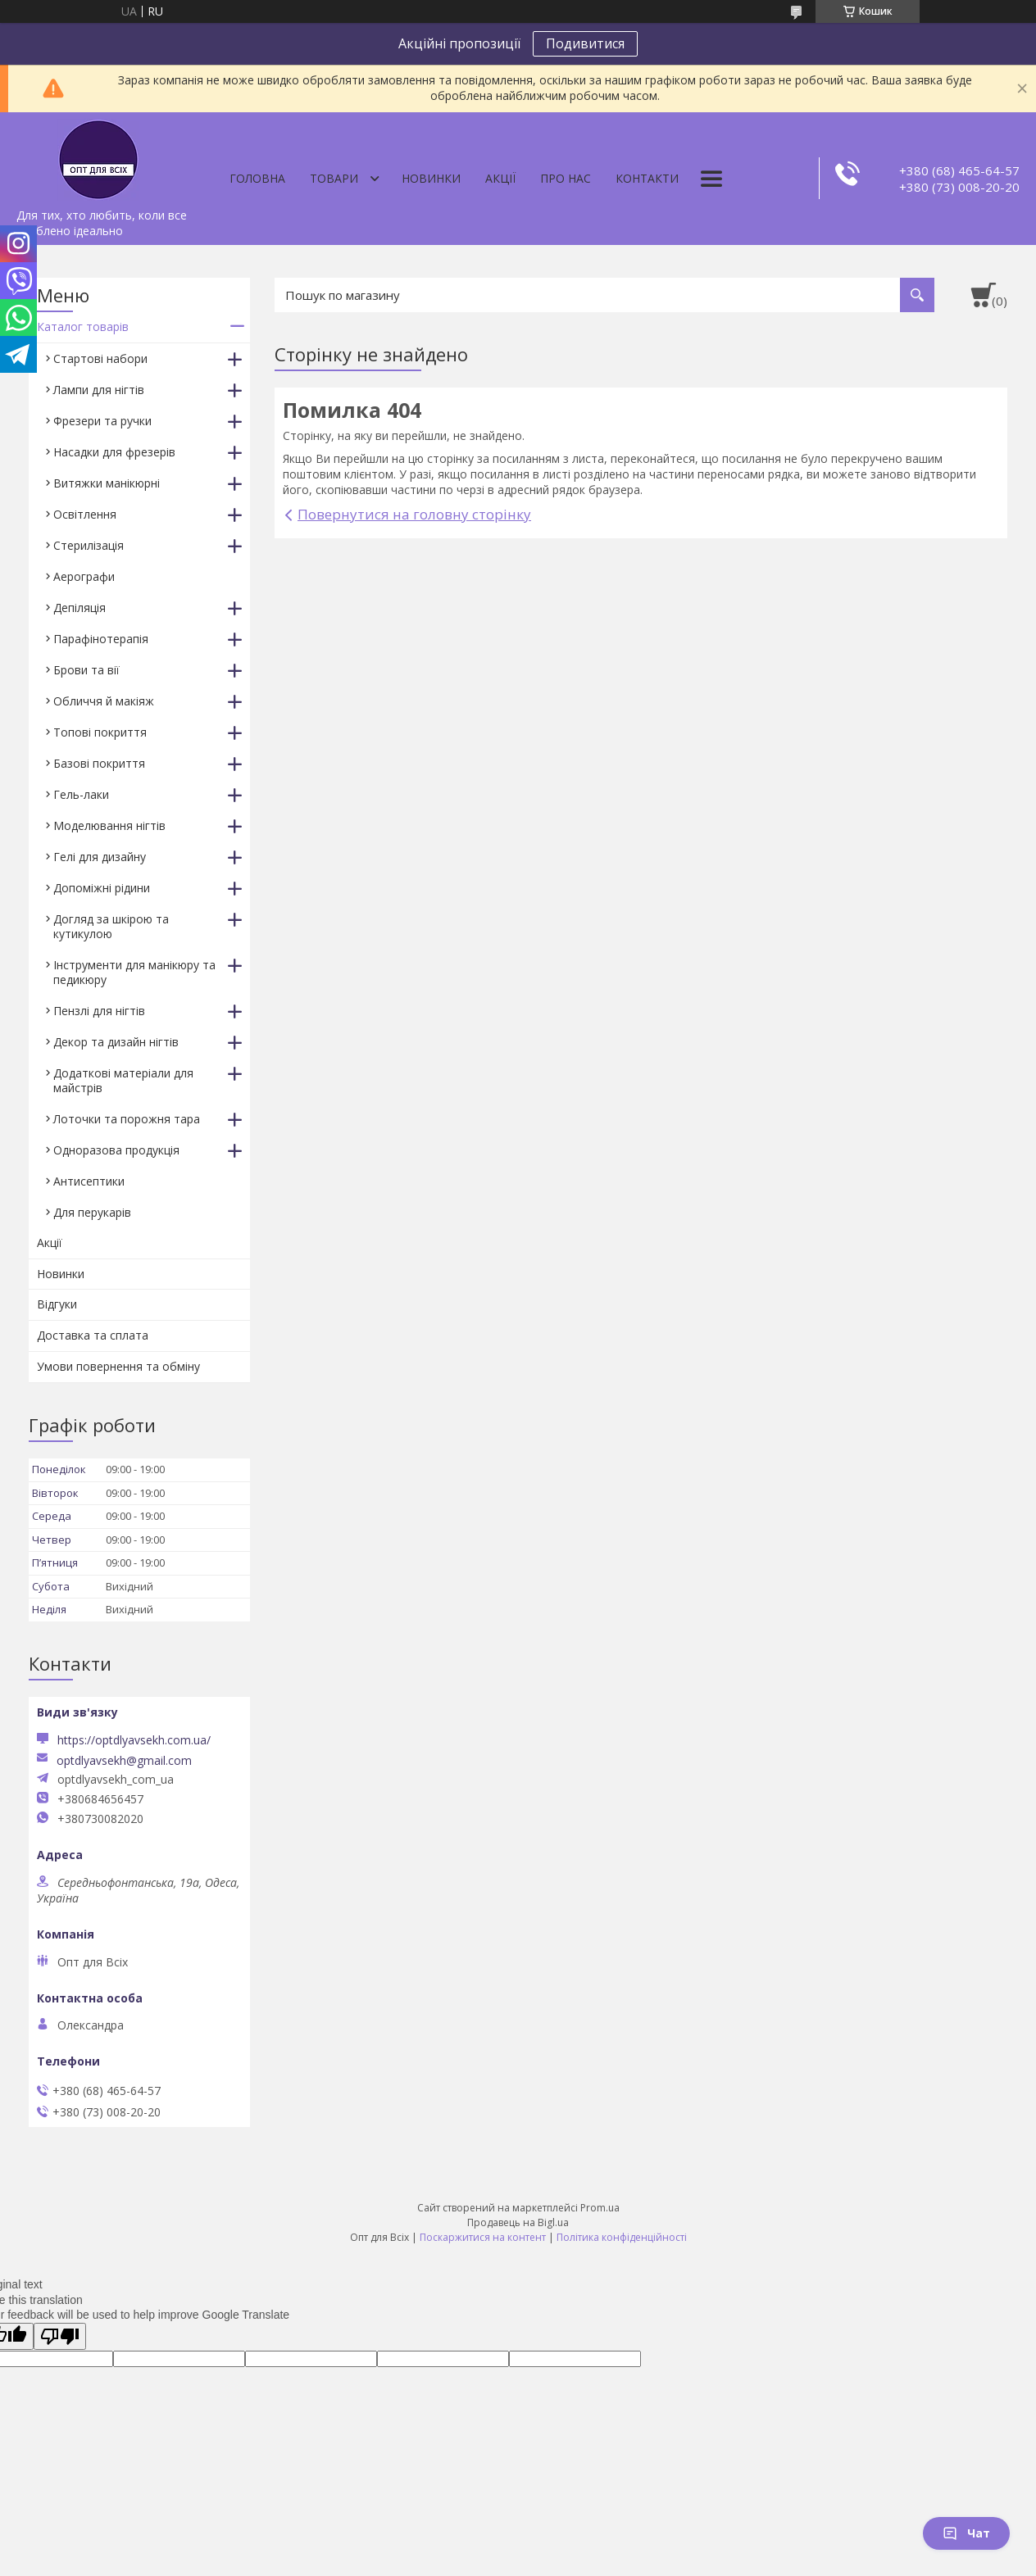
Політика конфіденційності (622, 2237)
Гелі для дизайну (99, 856)
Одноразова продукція (116, 1150)
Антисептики (89, 1181)
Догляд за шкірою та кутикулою (111, 926)
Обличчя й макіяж (103, 701)
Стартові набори (100, 358)
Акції (500, 178)
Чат (966, 2533)
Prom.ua (600, 2208)
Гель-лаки (81, 794)
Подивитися (585, 43)
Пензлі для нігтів (99, 1010)
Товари (334, 178)
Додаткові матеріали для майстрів (123, 1080)
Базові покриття (99, 763)
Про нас (565, 178)
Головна (257, 178)
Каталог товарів (83, 326)
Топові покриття (100, 732)
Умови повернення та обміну (118, 1366)
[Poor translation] (60, 2336)
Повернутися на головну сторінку (414, 514)
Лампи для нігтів (98, 389)
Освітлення (84, 514)
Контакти (647, 178)
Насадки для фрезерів (114, 452)
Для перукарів (92, 1212)
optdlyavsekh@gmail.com (124, 1760)
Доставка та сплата (92, 1335)
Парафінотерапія (100, 638)
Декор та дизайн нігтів (116, 1042)
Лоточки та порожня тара (126, 1119)
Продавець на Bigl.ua (518, 2222)
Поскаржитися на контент (483, 2237)
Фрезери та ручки (102, 421)
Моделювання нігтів (109, 825)
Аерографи (84, 576)
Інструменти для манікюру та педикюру (134, 972)
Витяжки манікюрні (106, 483)
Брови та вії (86, 670)
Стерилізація (88, 545)
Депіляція (79, 607)
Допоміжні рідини (101, 888)
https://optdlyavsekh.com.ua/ (134, 1740)
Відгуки (57, 1304)
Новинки (431, 178)
